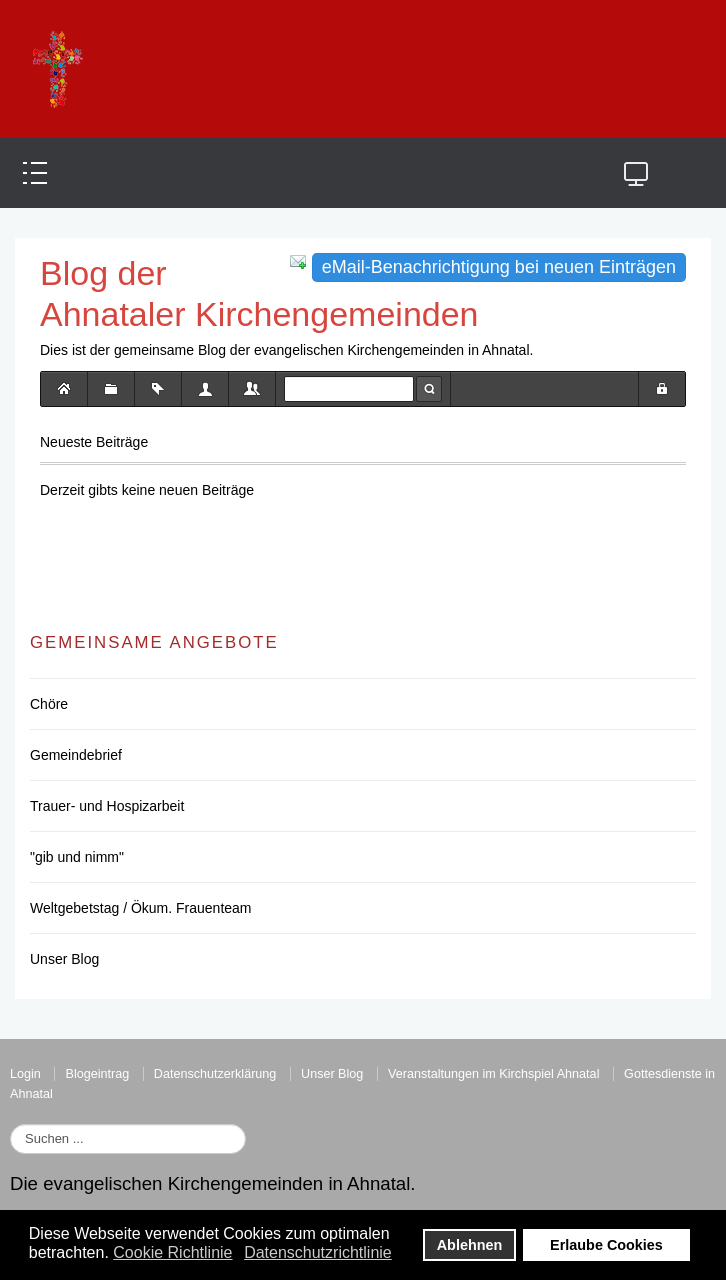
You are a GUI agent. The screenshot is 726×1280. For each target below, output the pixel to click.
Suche (429, 389)
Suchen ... (10, 1124)
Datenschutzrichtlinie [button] (318, 1252)
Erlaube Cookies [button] (606, 1245)
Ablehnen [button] (470, 1245)
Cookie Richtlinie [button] (172, 1252)
